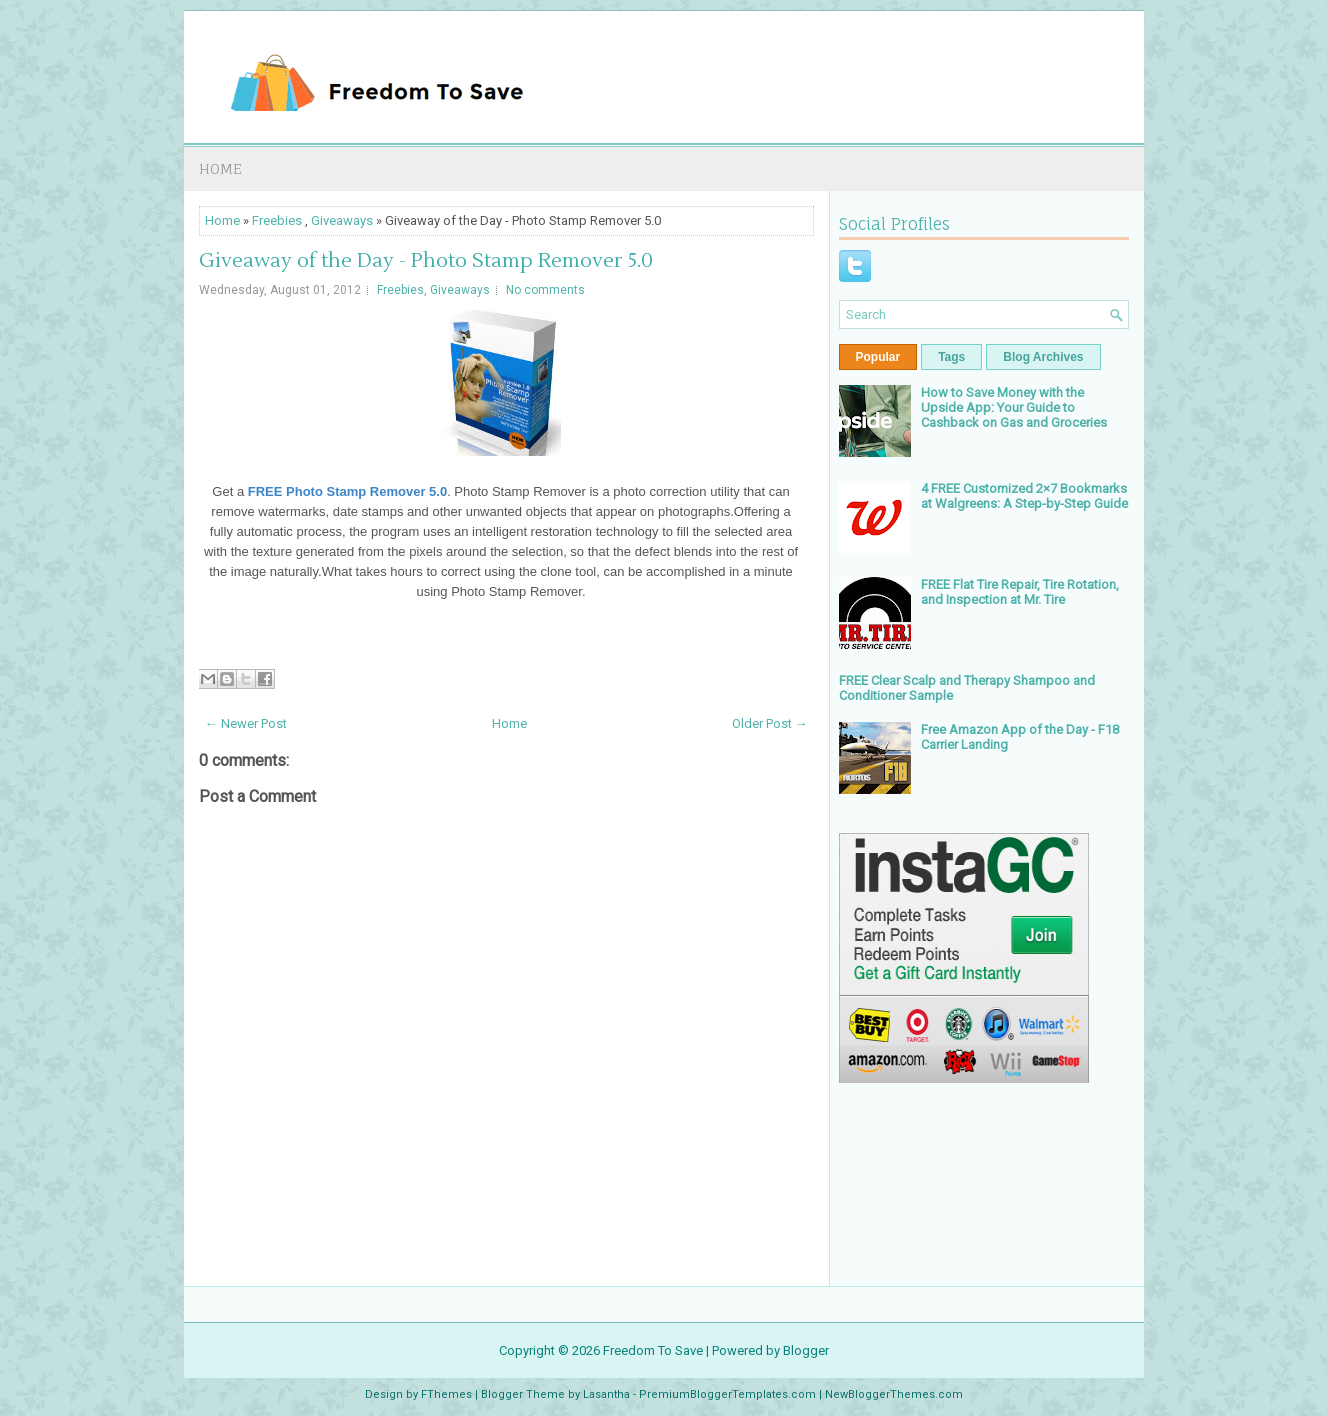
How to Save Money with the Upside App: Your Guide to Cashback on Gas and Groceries (1014, 407)
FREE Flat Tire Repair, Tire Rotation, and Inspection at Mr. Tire (1020, 592)
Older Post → (770, 723)
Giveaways (342, 220)
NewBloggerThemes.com (894, 1394)
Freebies (277, 220)
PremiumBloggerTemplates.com (727, 1394)
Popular (878, 357)
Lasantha (606, 1394)
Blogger (806, 1350)
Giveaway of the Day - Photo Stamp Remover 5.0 (426, 261)
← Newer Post (246, 723)
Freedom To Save (653, 1350)
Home (220, 168)
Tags (951, 357)
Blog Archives (1043, 357)
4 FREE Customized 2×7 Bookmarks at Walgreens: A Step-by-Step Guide (1024, 496)
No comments (545, 290)
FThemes (446, 1394)
